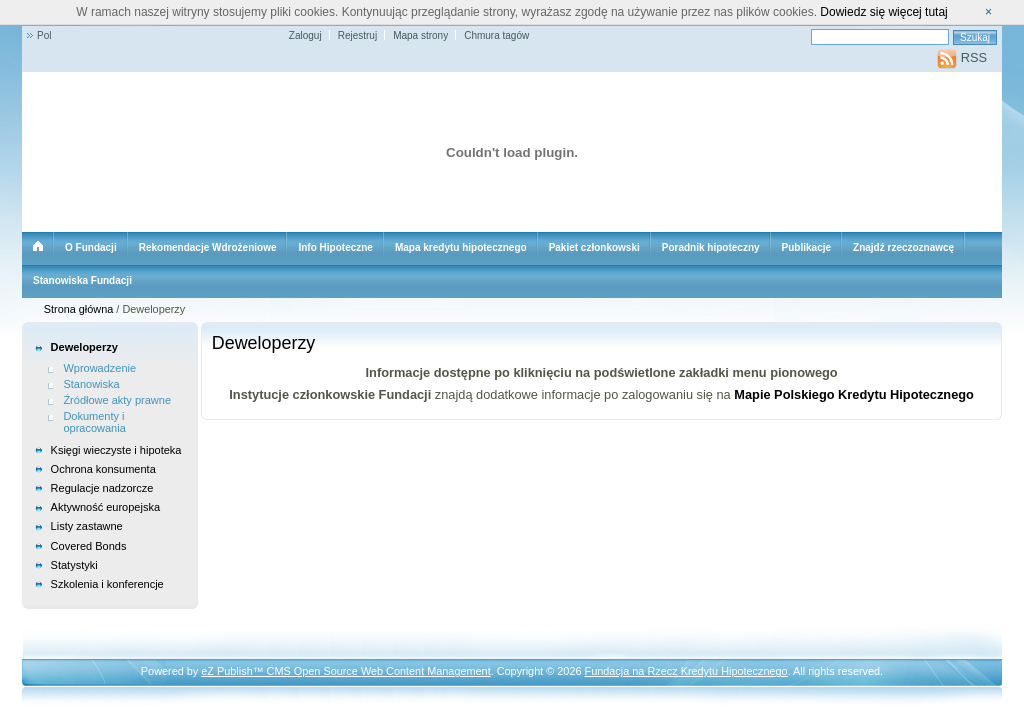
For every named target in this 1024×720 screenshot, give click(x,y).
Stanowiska (91, 384)
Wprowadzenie (99, 368)
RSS (962, 57)
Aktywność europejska (105, 507)
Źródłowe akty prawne (117, 400)
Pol (44, 35)
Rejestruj (357, 35)
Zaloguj (305, 35)
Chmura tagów (496, 35)
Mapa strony (420, 35)
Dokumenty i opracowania (94, 422)
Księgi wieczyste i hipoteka (116, 450)
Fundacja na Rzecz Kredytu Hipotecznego (686, 671)
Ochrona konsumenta (103, 469)
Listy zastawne (87, 526)
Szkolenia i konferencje (107, 584)
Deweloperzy (84, 347)
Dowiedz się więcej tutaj (883, 12)
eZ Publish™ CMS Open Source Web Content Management (345, 671)
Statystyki (74, 565)
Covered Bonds (89, 546)
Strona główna (79, 309)
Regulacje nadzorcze (102, 488)
